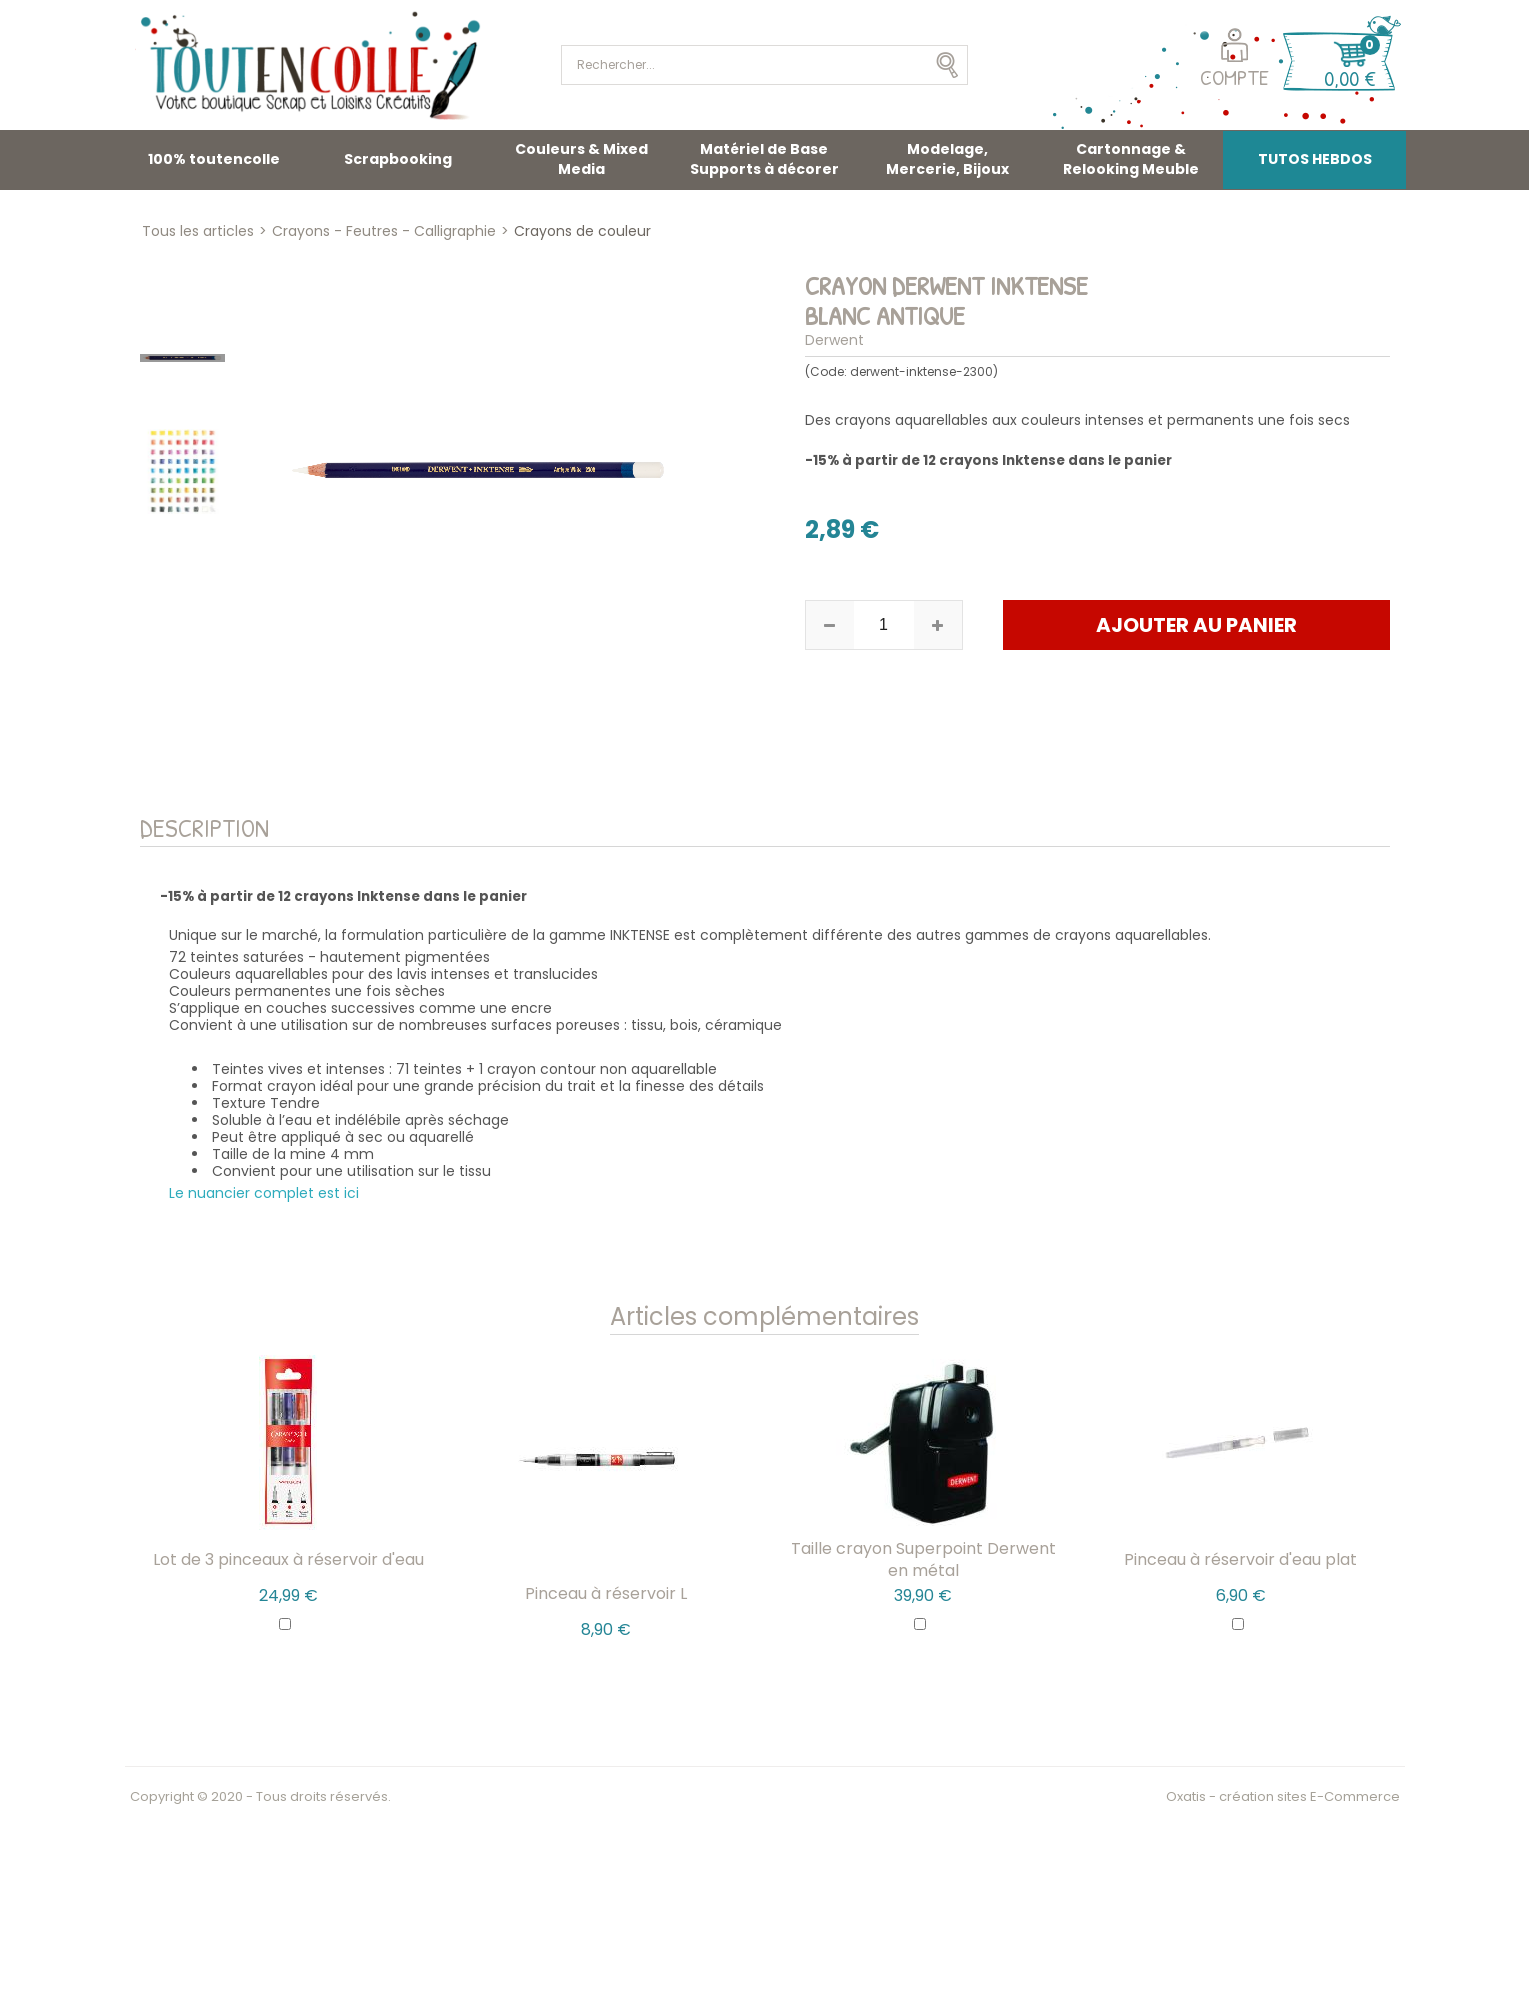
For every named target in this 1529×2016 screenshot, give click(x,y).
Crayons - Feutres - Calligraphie (384, 231)
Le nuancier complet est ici (264, 1193)
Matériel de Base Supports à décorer (764, 159)
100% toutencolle (214, 159)
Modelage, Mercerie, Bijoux (947, 159)
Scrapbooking (398, 159)
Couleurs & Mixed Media (581, 159)
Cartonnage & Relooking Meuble (1131, 159)
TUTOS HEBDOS (1315, 159)
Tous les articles (198, 231)
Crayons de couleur (582, 231)
